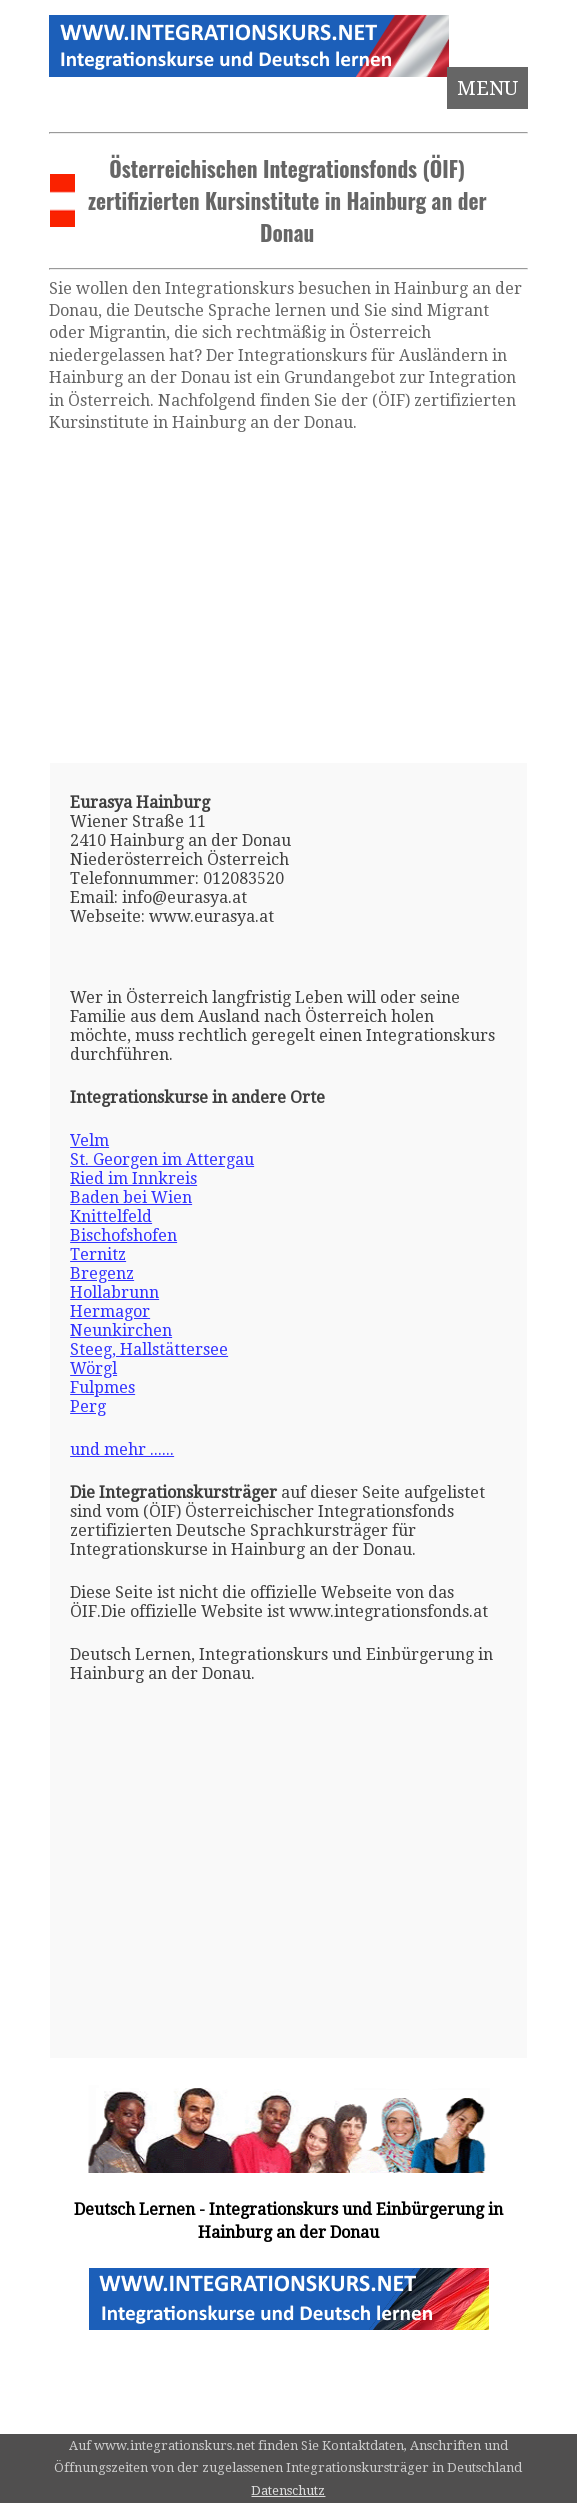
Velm (89, 1140)
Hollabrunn (114, 1292)
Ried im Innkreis (133, 1178)
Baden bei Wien (131, 1197)
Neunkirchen (121, 1330)
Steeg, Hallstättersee (149, 1349)
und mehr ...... (122, 1449)
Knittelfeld (111, 1216)
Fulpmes (102, 1387)
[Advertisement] (288, 598)
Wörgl (93, 1368)
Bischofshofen (123, 1235)
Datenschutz (288, 2490)
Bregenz (102, 1273)
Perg (88, 1406)
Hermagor (110, 1311)
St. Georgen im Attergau (162, 1159)
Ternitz (98, 1254)
